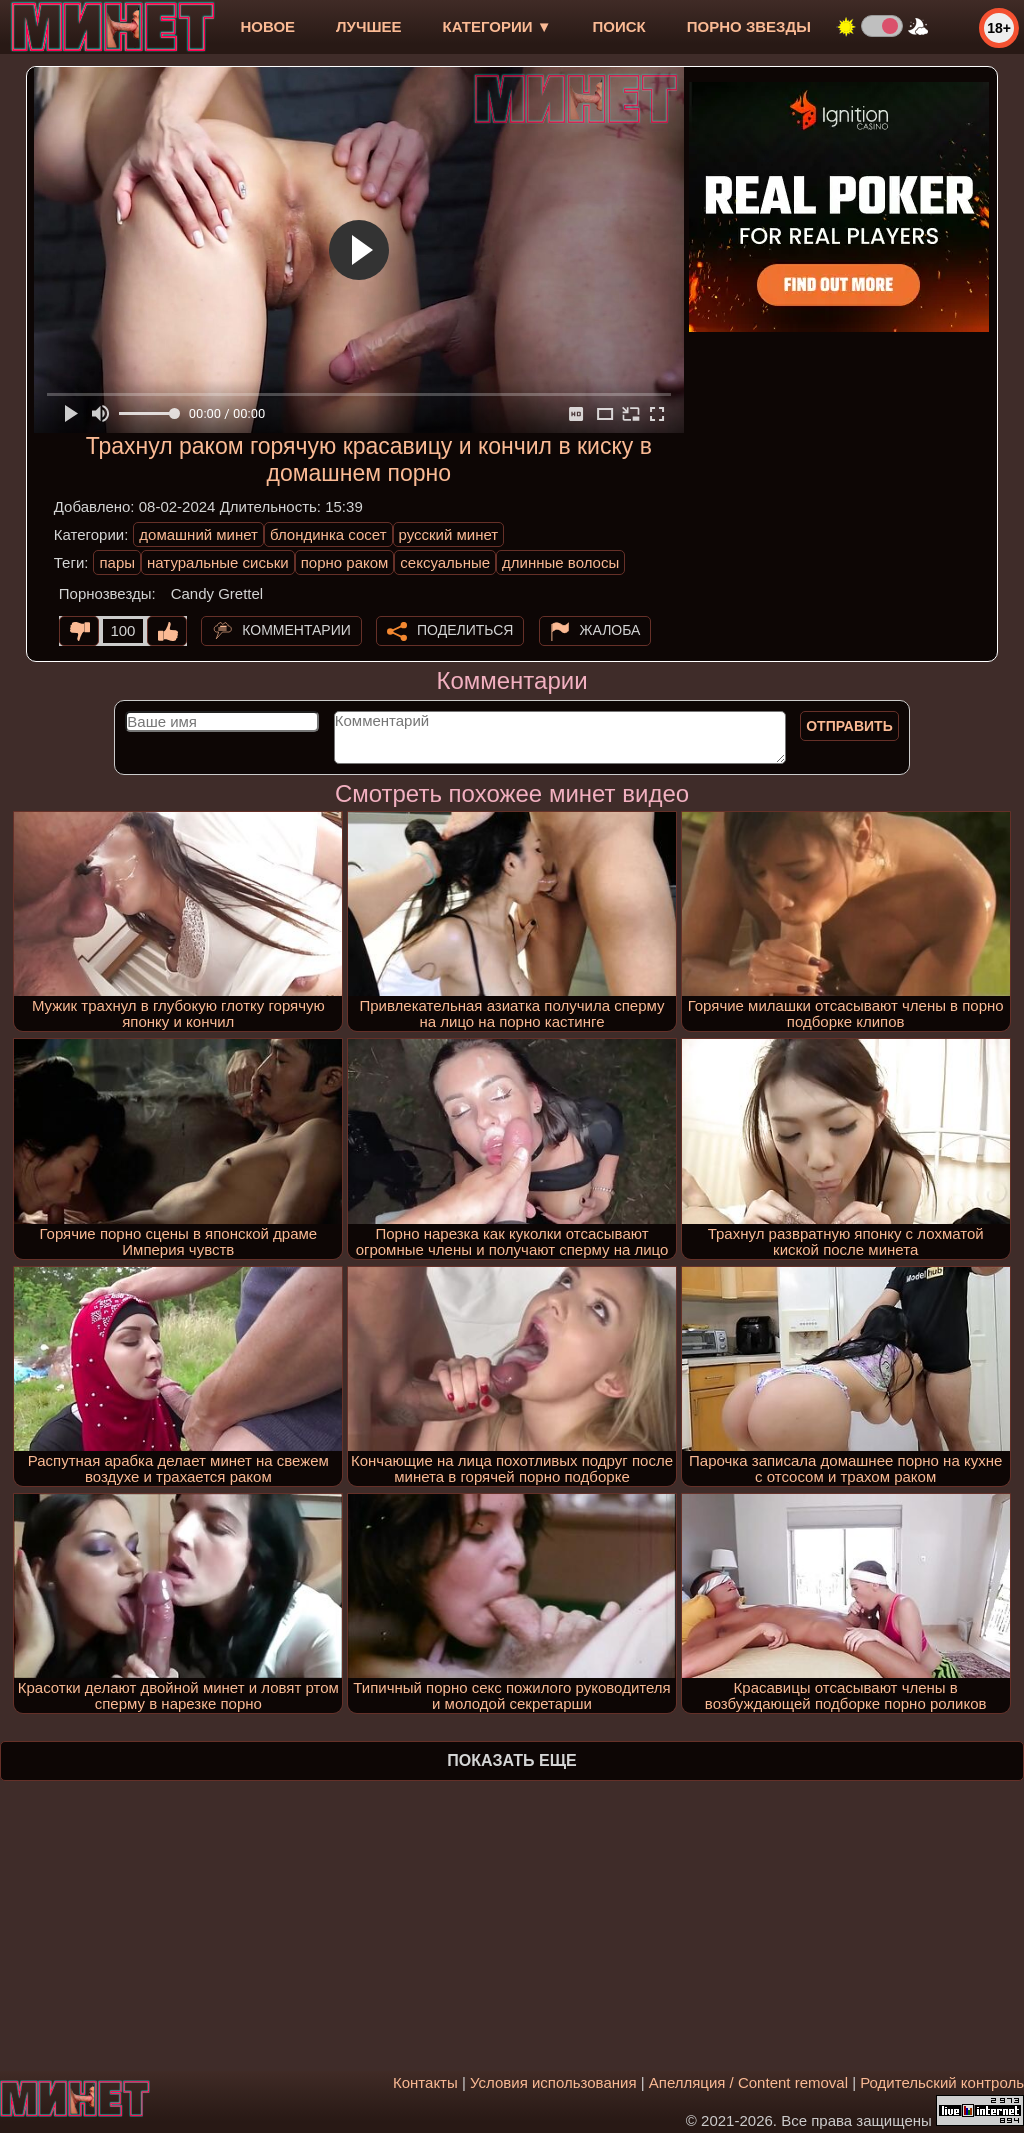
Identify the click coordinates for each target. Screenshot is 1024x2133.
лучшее (368, 26)
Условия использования (553, 2082)
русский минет (449, 534)
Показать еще (511, 1760)
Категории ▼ (497, 26)
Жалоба (610, 630)
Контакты (425, 2082)
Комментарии (296, 630)
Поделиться (465, 630)
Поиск (619, 26)
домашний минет (198, 534)
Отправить (849, 726)
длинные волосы (560, 562)
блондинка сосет (328, 534)
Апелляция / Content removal (748, 2082)
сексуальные (445, 562)
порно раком (345, 562)
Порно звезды (749, 26)
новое (267, 26)
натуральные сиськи (218, 562)
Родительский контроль (942, 2082)
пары (117, 562)
